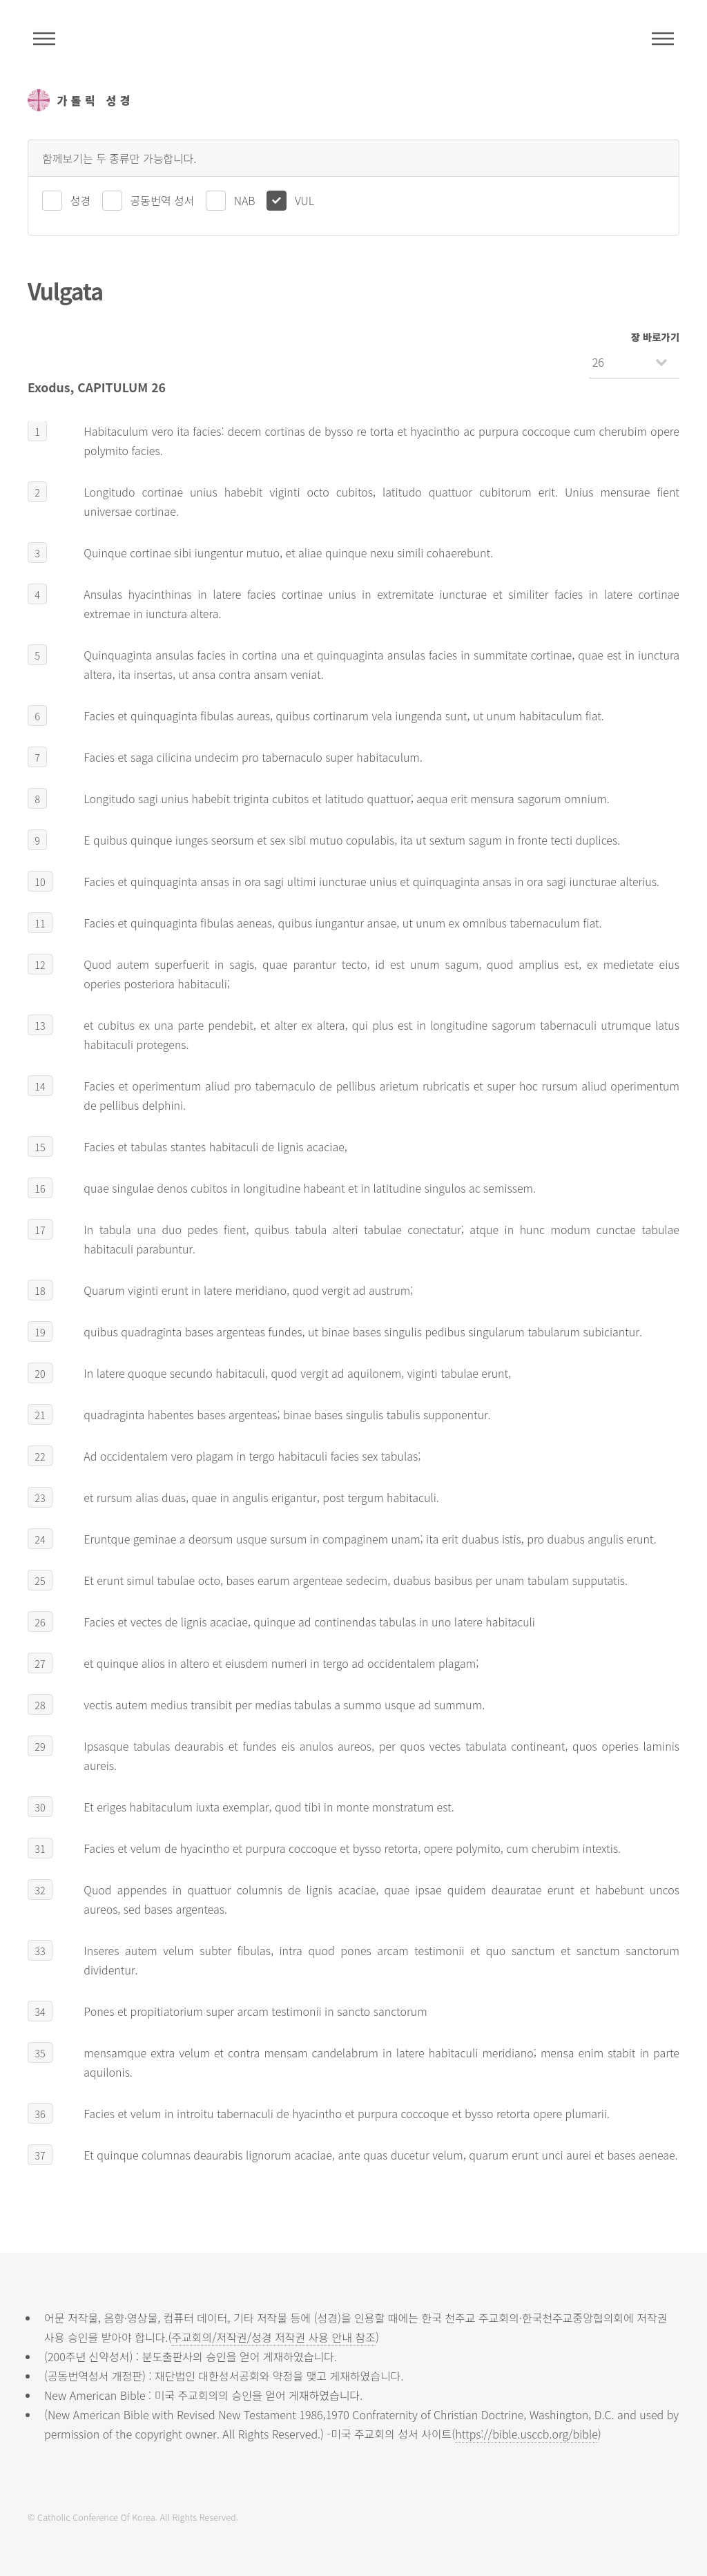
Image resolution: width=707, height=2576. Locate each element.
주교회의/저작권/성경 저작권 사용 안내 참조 (273, 2337)
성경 (80, 200)
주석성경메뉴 (44, 38)
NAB (244, 200)
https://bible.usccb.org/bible (526, 2433)
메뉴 (663, 38)
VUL (304, 200)
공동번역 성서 (162, 200)
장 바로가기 (655, 336)
